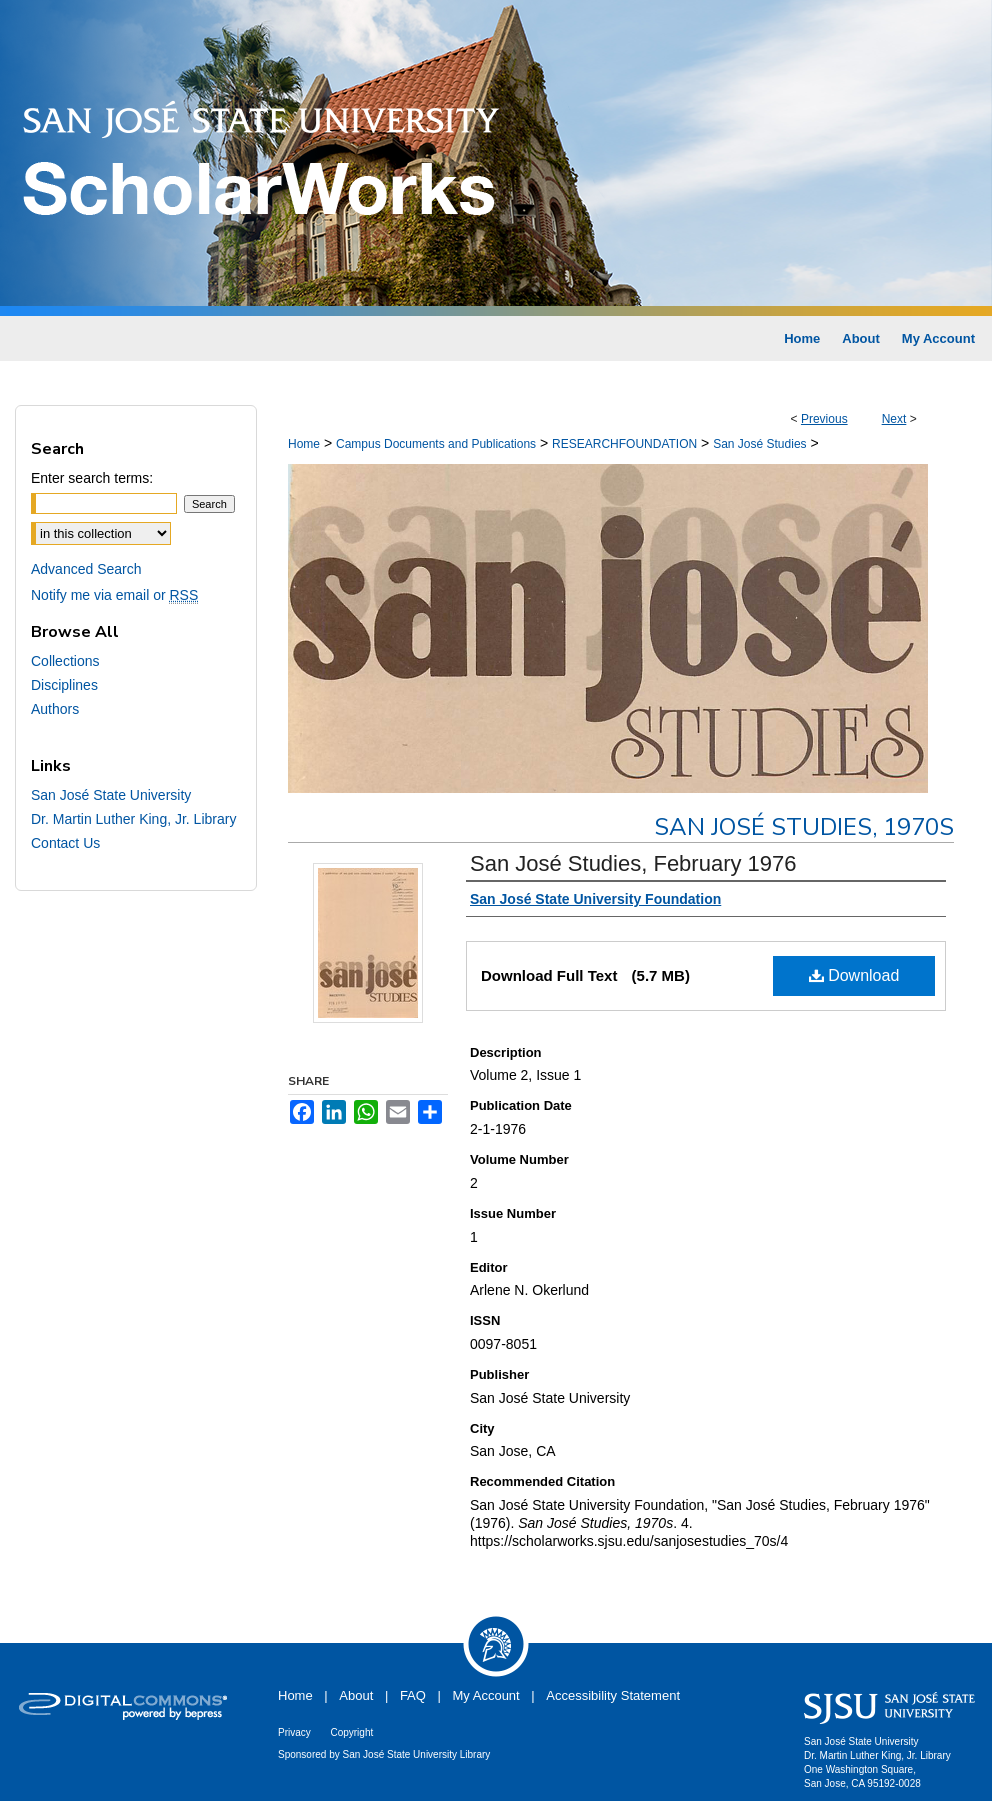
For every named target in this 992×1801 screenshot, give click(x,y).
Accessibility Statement (613, 1695)
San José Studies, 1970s (804, 827)
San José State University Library (417, 1754)
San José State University (111, 795)
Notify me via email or (114, 595)
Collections (65, 661)
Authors (55, 709)
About (356, 1695)
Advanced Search (86, 569)
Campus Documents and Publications (436, 444)
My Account (486, 1695)
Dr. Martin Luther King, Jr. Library (133, 819)
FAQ (413, 1695)
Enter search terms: (92, 478)
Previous (824, 419)
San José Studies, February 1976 (633, 863)
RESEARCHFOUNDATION (624, 444)
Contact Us (65, 843)
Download (854, 975)
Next (894, 419)
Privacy (294, 1732)
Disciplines (64, 685)
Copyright (351, 1732)
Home (304, 444)
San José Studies (759, 444)
